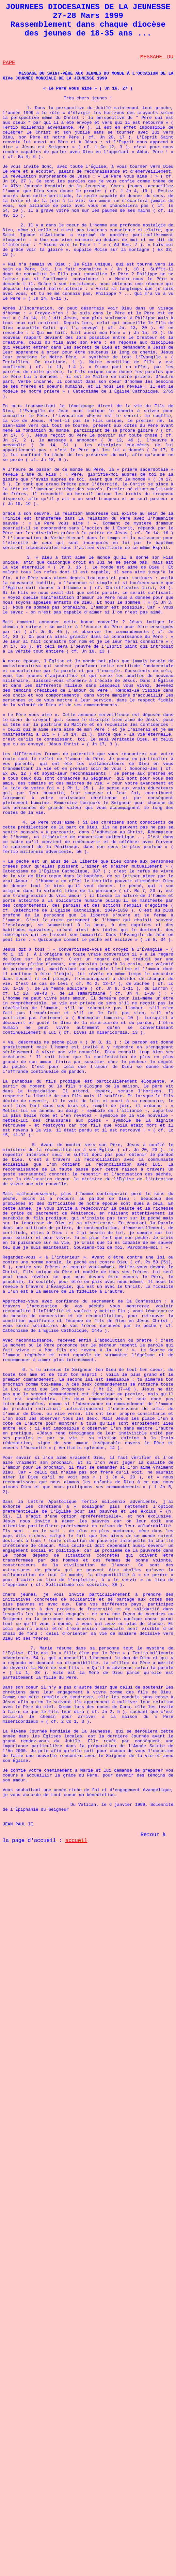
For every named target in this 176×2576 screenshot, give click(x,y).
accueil (76, 1841)
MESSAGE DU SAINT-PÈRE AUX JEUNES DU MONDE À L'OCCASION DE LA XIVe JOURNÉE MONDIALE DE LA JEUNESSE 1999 (88, 76)
